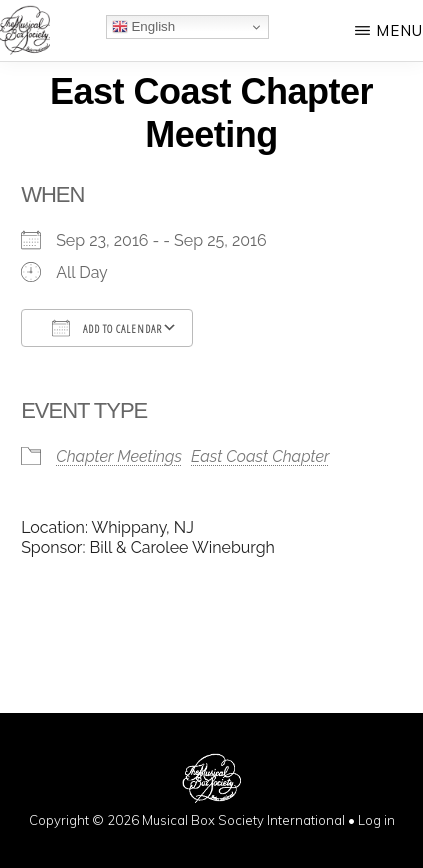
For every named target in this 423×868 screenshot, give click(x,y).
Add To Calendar (107, 328)
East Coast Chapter (260, 456)
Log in (376, 820)
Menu (399, 30)
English (143, 27)
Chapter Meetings (119, 456)
